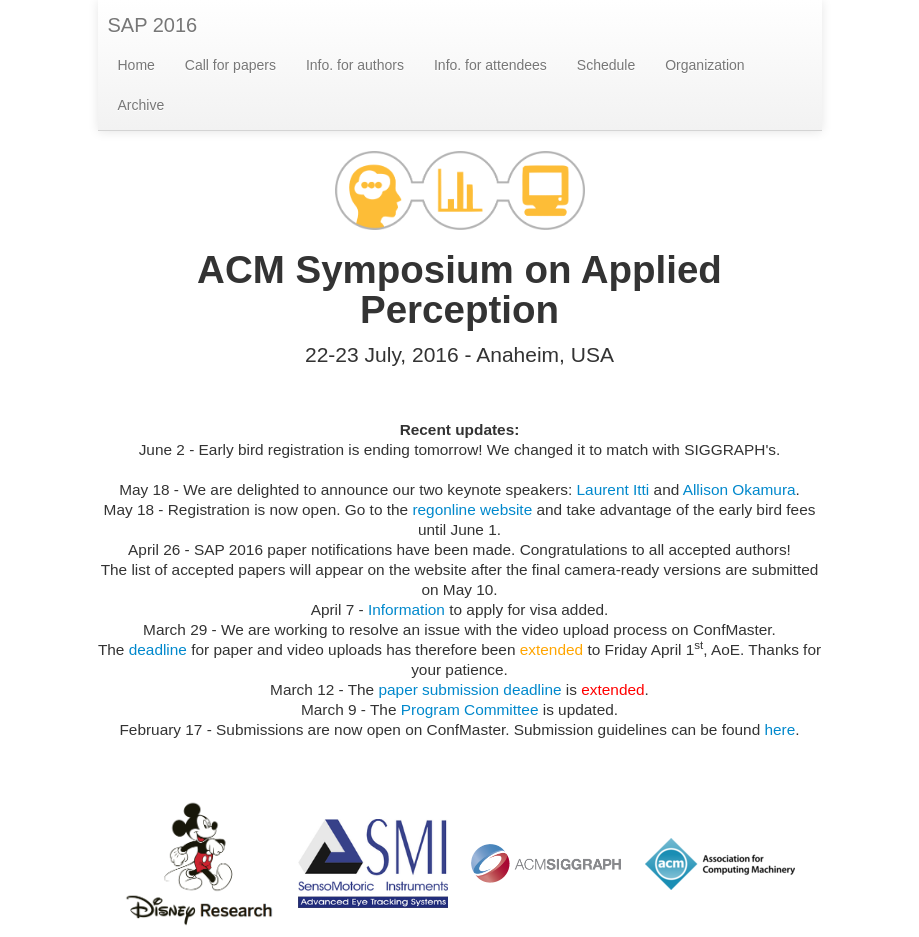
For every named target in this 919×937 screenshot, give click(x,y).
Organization (704, 65)
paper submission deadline (469, 689)
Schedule (606, 65)
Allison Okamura (739, 489)
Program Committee (470, 709)
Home (136, 65)
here (779, 729)
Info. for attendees (490, 65)
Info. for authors (355, 65)
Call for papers (230, 65)
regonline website (472, 509)
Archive (141, 105)
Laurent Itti (613, 489)
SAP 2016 (153, 25)
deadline (158, 649)
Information (406, 609)
